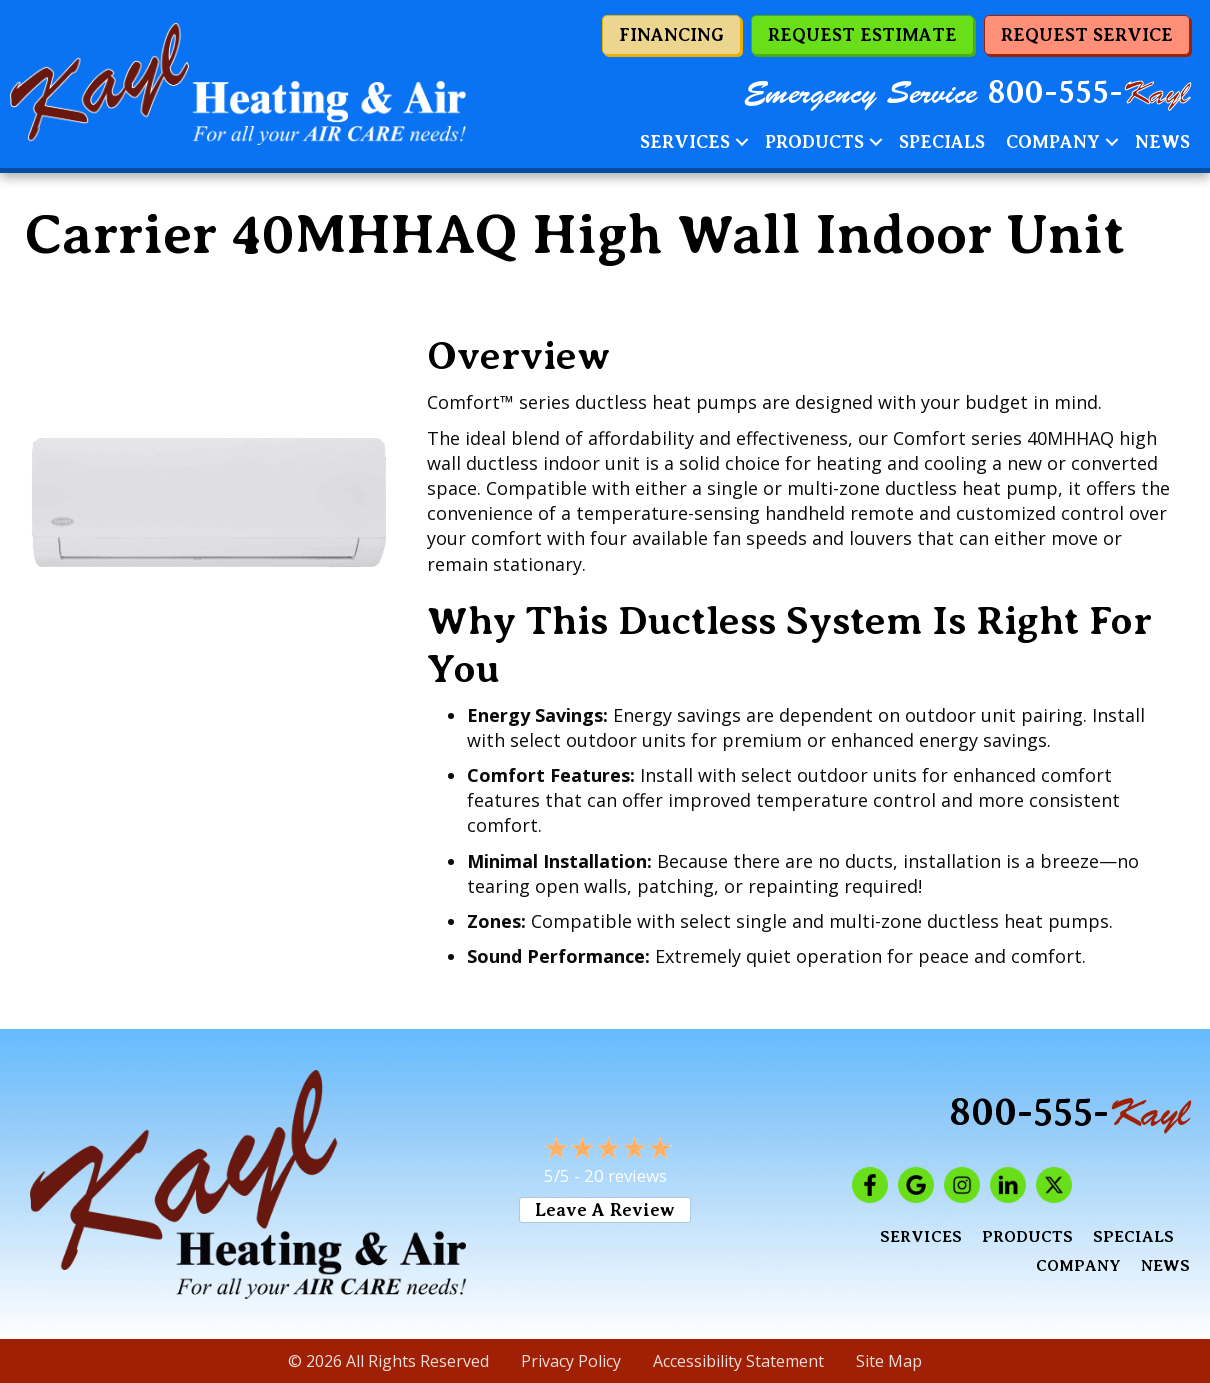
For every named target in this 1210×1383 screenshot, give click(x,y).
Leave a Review (605, 1210)
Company (1053, 142)
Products (814, 142)
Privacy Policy (571, 1361)
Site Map (889, 1361)
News (1162, 142)
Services (685, 142)
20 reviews (625, 1175)
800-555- (1089, 93)
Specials (942, 142)
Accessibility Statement (738, 1361)
